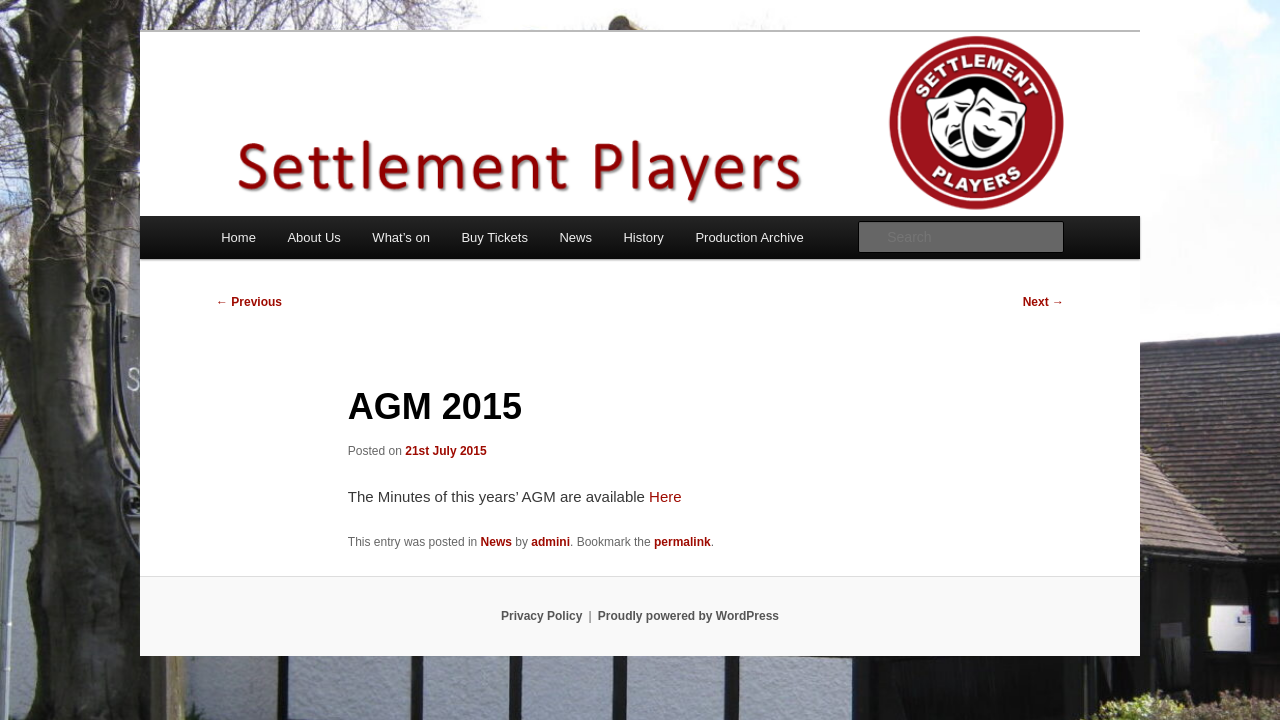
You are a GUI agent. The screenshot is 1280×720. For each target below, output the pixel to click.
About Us (313, 237)
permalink (682, 542)
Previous (249, 302)
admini (550, 542)
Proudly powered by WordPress (688, 616)
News (575, 237)
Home (238, 237)
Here (665, 496)
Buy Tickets (494, 237)
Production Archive (749, 237)
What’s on (401, 237)
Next (1043, 302)
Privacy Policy (541, 616)
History (643, 237)
